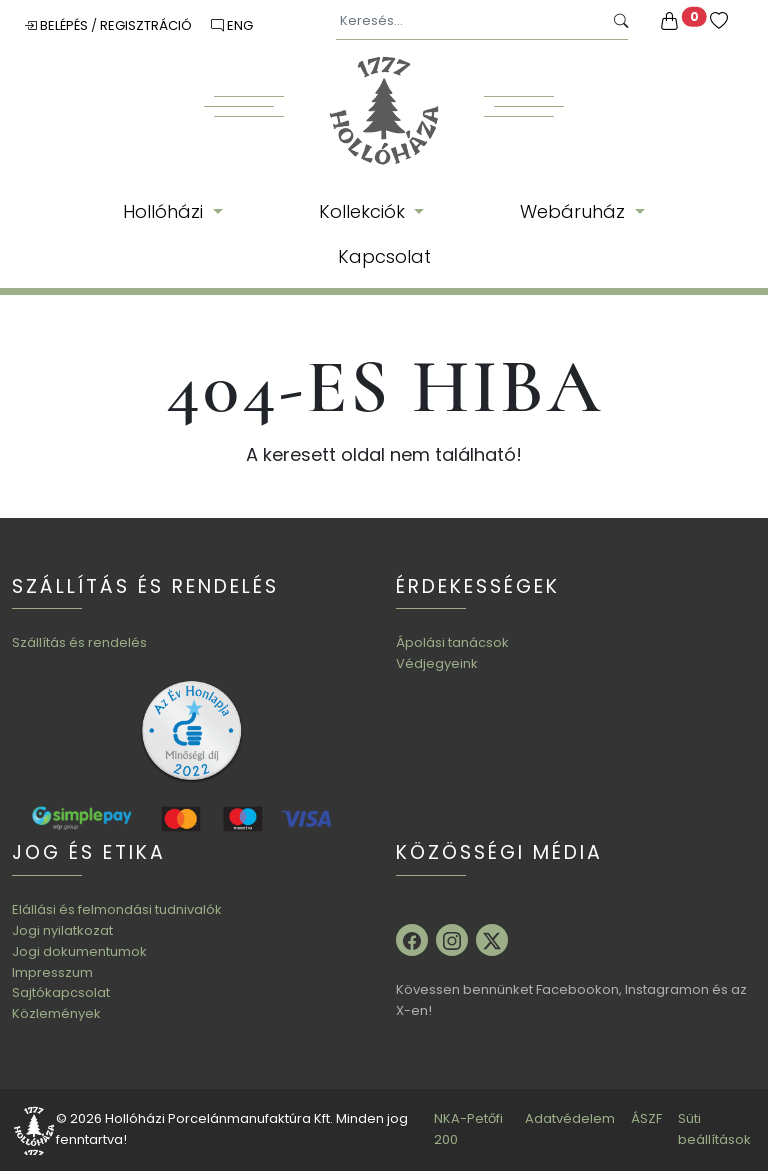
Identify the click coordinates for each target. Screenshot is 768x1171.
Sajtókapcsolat (61, 992)
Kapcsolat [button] (384, 256)
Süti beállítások (714, 1129)
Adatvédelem (570, 1118)
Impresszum (52, 972)
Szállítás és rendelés (79, 642)
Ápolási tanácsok (452, 642)
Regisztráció (147, 25)
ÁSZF (646, 1118)
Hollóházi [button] (165, 211)
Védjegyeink (437, 663)
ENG (232, 25)
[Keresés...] (469, 21)
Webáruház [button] (575, 211)
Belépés (57, 25)
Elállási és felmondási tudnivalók (117, 909)
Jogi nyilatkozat (62, 930)
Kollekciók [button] (364, 211)
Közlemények (56, 1013)
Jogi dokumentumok (79, 951)
